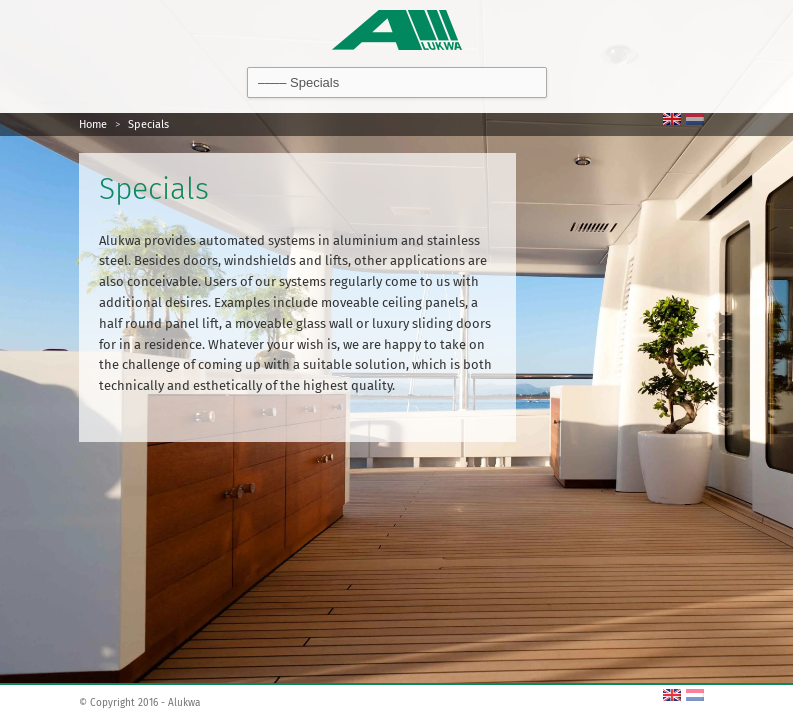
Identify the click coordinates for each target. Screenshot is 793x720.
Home (93, 124)
